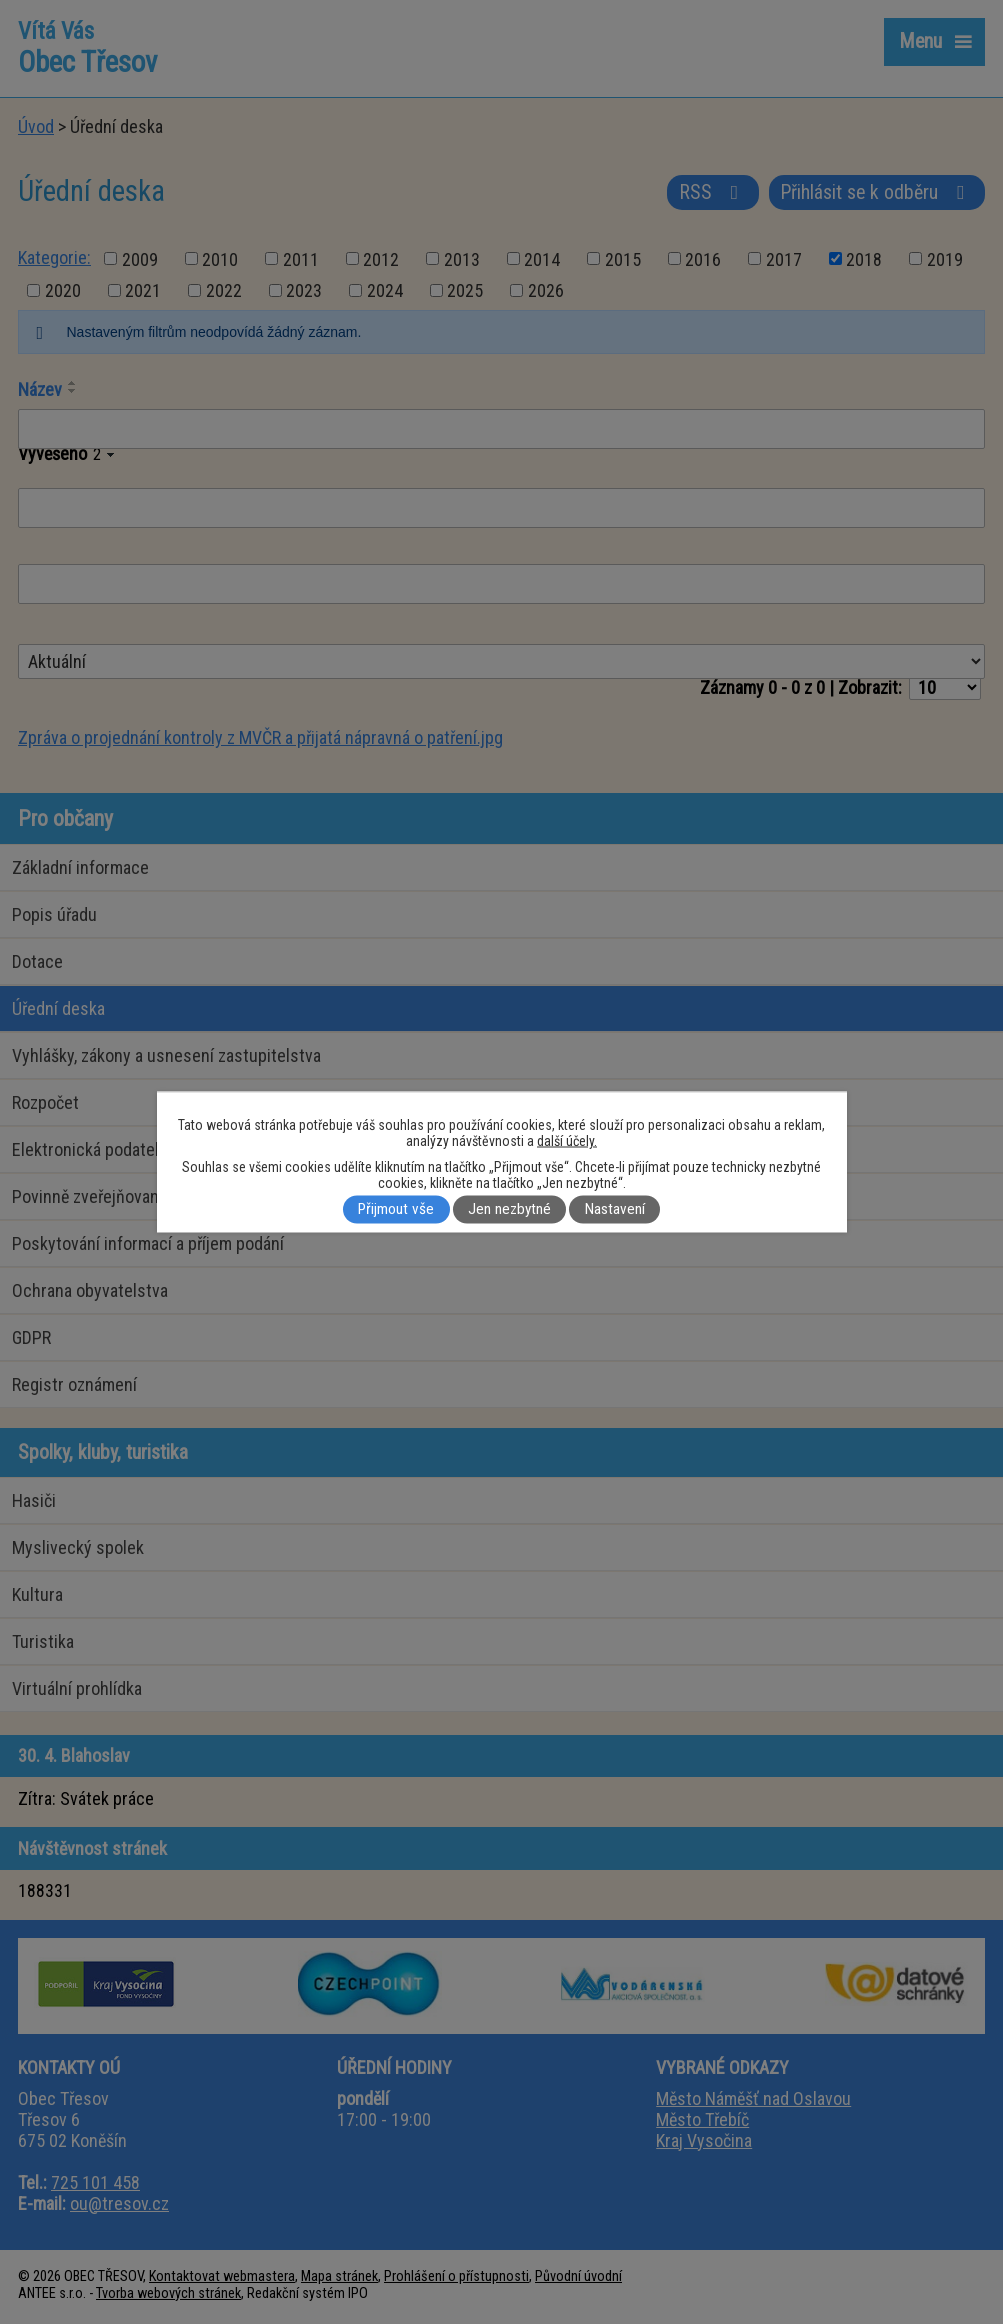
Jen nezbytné (509, 1210)
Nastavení (615, 1210)
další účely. (567, 1141)
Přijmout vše (396, 1210)
